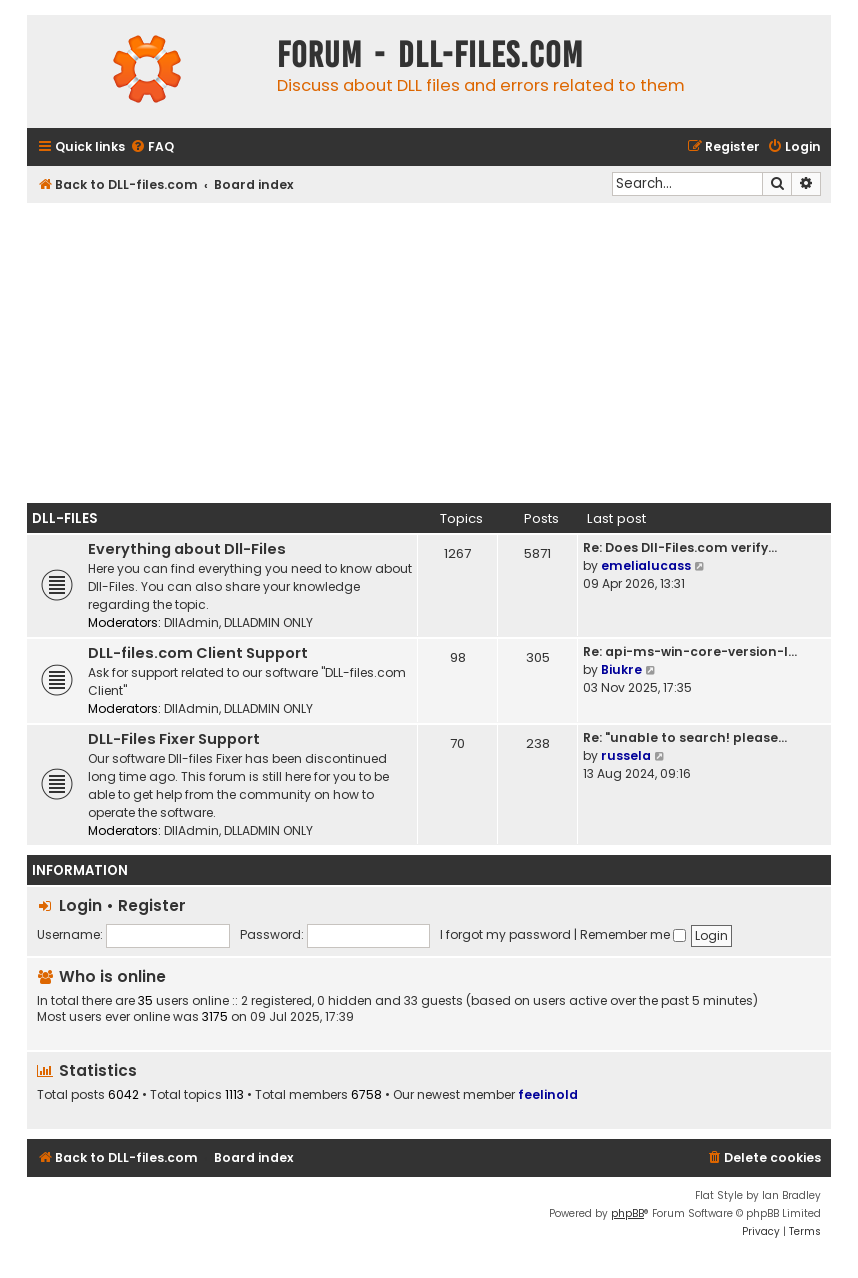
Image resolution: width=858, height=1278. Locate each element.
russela (626, 755)
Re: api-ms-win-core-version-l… (690, 651)
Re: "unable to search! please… (685, 737)
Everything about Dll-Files (187, 549)
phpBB (627, 1213)
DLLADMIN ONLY (268, 622)
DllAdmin (191, 622)
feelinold (548, 1094)
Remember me (633, 934)
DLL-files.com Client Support (198, 653)
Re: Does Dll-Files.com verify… (680, 547)
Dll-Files (65, 518)
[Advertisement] (429, 353)
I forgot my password (505, 934)
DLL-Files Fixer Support (174, 739)
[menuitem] (152, 147)
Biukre (621, 669)
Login (80, 905)
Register (152, 905)
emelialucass (646, 565)
